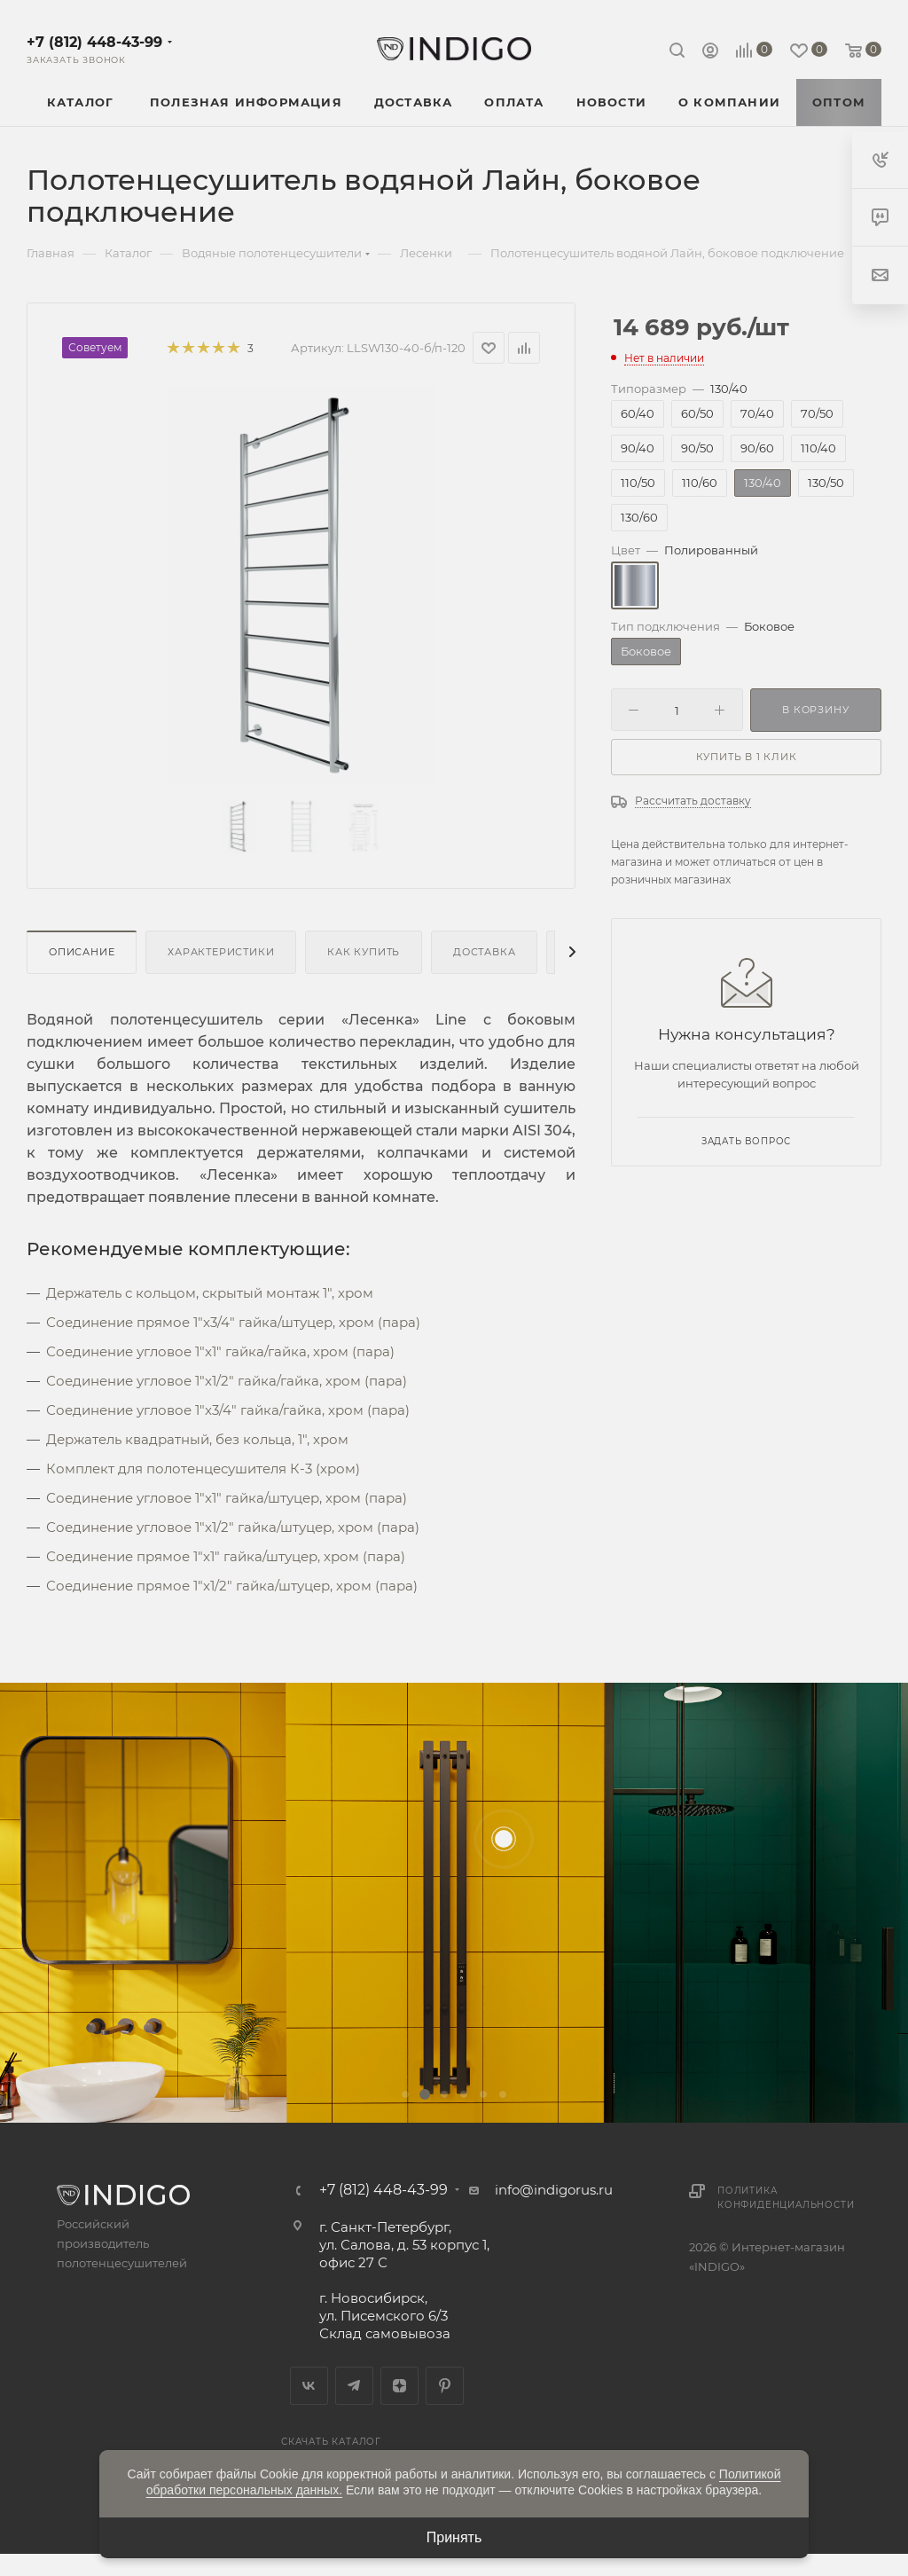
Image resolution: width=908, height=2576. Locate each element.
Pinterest (445, 2386)
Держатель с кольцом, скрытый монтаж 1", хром (209, 1292)
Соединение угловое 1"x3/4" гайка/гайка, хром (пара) (228, 1410)
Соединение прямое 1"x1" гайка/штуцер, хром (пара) (225, 1556)
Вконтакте (309, 2386)
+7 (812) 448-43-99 (94, 42)
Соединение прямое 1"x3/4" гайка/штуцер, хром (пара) (233, 1322)
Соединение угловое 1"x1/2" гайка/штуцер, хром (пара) (232, 1527)
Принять (454, 2537)
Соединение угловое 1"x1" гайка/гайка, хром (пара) (220, 1351)
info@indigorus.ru (554, 2189)
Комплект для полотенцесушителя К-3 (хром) (203, 1468)
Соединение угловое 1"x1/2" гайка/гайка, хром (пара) (226, 1380)
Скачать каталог (331, 2441)
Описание (81, 952)
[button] (405, 2094)
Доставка (484, 952)
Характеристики (221, 952)
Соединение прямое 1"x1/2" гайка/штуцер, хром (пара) (232, 1585)
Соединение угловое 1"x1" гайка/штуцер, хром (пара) (226, 1497)
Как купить (363, 952)
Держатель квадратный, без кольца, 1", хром (197, 1439)
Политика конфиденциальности (785, 2198)
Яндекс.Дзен (399, 2386)
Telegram (354, 2386)
